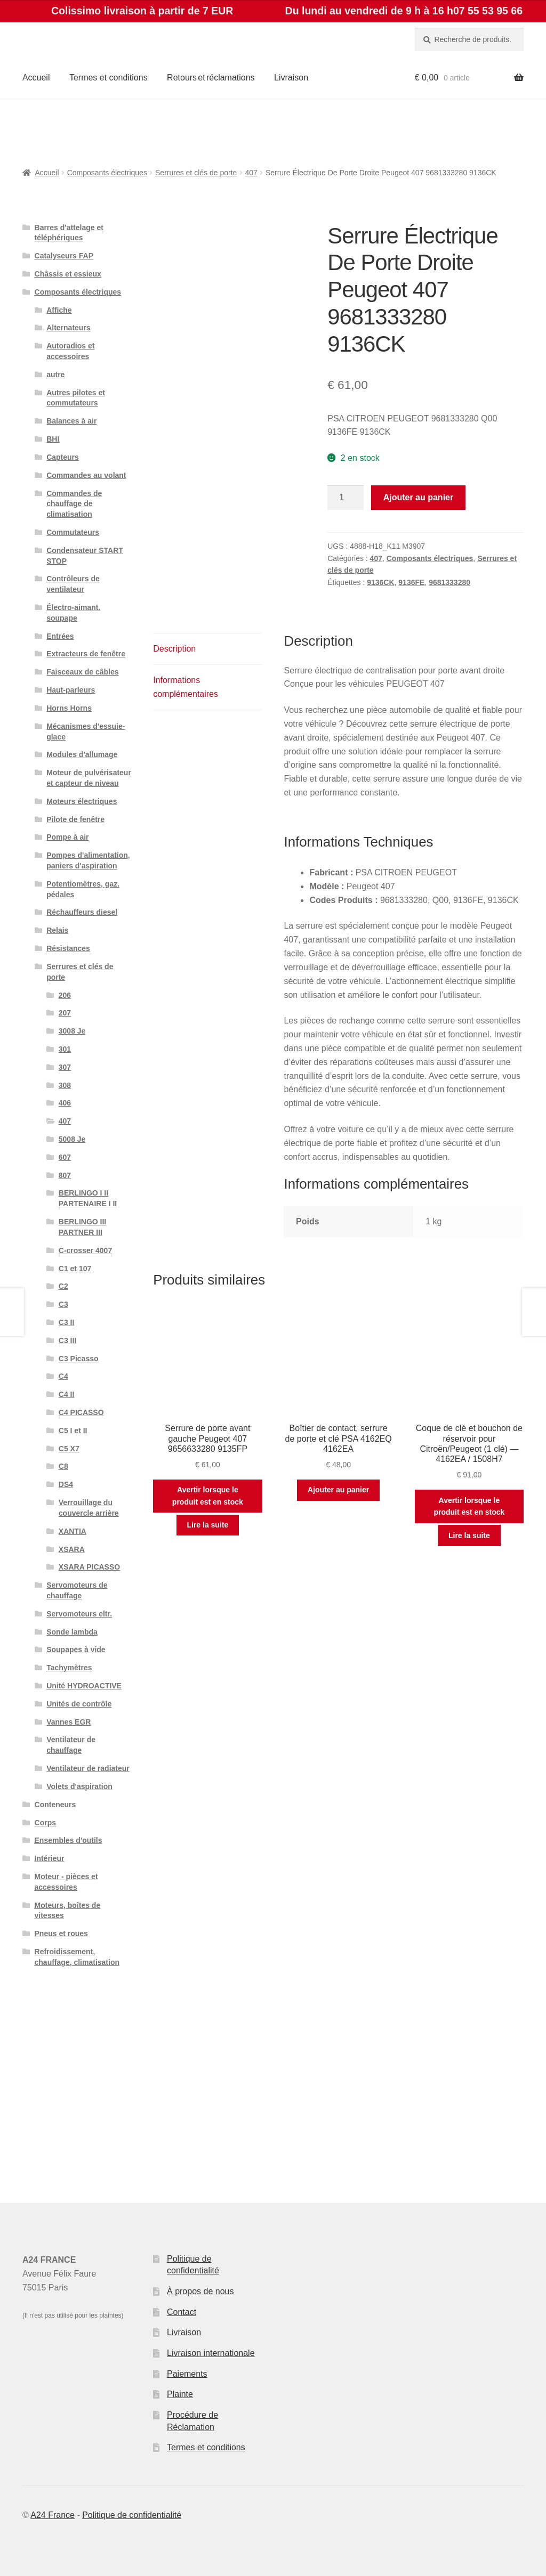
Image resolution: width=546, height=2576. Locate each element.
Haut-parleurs (70, 690)
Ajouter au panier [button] (338, 1489)
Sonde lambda (72, 1632)
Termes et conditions (108, 77)
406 (65, 1103)
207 (65, 1013)
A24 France (52, 2515)
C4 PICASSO (81, 1412)
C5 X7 (69, 1448)
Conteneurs (55, 1804)
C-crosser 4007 (85, 1250)
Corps (45, 1822)
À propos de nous (200, 2291)
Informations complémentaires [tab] (185, 687)
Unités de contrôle (78, 1704)
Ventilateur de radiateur (88, 1768)
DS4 (66, 1484)
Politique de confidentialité (131, 2515)
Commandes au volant (86, 475)
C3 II (67, 1322)
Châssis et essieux (68, 274)
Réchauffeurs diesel (81, 912)
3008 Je (72, 1031)
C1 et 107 (75, 1268)
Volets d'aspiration (79, 1786)
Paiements (187, 2373)
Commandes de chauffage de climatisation (74, 504)
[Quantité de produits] (345, 497)
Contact (181, 2312)
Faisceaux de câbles (82, 672)
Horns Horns (69, 708)
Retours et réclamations (211, 77)
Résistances (68, 948)
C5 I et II (73, 1430)
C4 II (67, 1394)
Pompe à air (67, 837)
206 (65, 995)
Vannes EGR (68, 1722)
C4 (63, 1376)
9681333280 (449, 582)
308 (65, 1085)
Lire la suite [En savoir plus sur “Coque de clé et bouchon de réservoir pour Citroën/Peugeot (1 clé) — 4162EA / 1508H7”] (469, 1535)
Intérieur (50, 1858)
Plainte (180, 2394)
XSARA (72, 1549)
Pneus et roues (61, 1933)
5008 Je (72, 1139)
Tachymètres (69, 1667)
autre (55, 374)
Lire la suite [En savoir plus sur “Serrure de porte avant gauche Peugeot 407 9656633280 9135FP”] (207, 1525)
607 (65, 1157)
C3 (63, 1304)
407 (251, 172)
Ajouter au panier (418, 497)
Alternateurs (68, 327)
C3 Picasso (79, 1358)
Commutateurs (72, 532)
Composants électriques (107, 172)
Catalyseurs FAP (64, 255)
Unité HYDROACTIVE (84, 1685)
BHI (52, 439)
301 (65, 1049)
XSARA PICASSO (89, 1567)
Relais (57, 930)
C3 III (67, 1340)
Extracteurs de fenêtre (85, 653)
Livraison (291, 77)
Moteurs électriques (81, 801)
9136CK (380, 582)
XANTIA (72, 1531)
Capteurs (62, 457)
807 (65, 1175)
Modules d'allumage (81, 754)
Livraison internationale (211, 2353)
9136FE (411, 582)
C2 (63, 1286)
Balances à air (71, 421)
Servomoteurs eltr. (79, 1614)
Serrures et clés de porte (196, 172)
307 (65, 1067)
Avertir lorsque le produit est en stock (207, 1495)
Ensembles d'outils (68, 1840)
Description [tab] (174, 648)
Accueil (36, 77)
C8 (63, 1466)
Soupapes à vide (75, 1649)
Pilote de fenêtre (75, 819)
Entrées (60, 636)
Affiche (58, 310)
